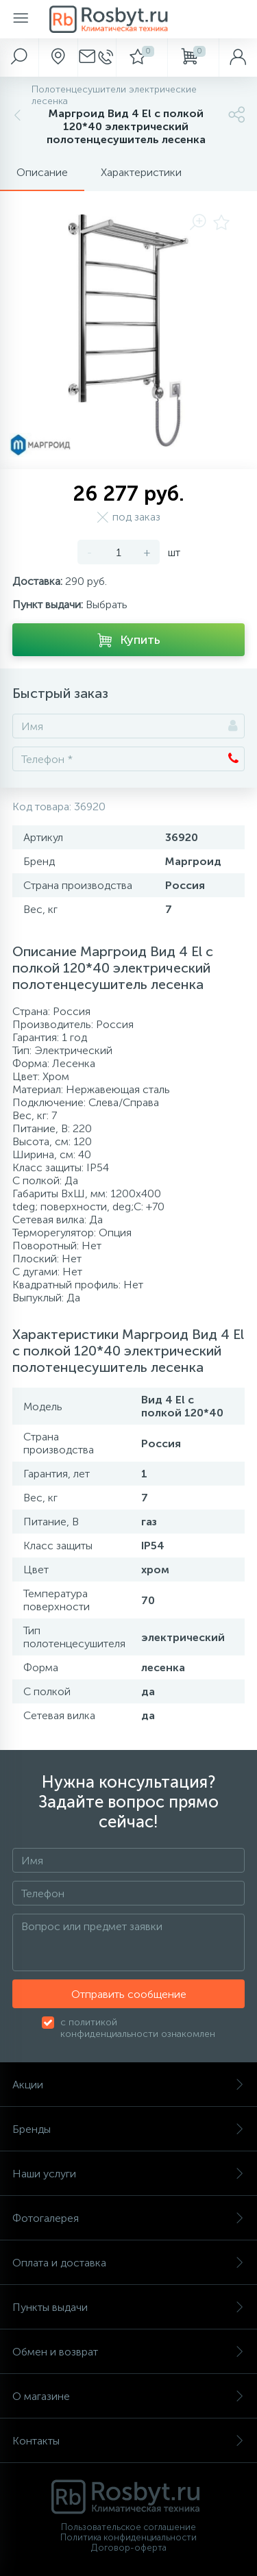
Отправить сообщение (128, 1994)
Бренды (128, 2129)
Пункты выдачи (128, 2307)
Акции (128, 2084)
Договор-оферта (129, 2547)
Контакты (128, 2440)
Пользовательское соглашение (128, 2527)
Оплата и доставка (128, 2262)
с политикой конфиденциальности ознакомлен (137, 2028)
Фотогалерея (128, 2218)
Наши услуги (128, 2173)
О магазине (128, 2396)
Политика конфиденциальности (128, 2537)
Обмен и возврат (128, 2351)
